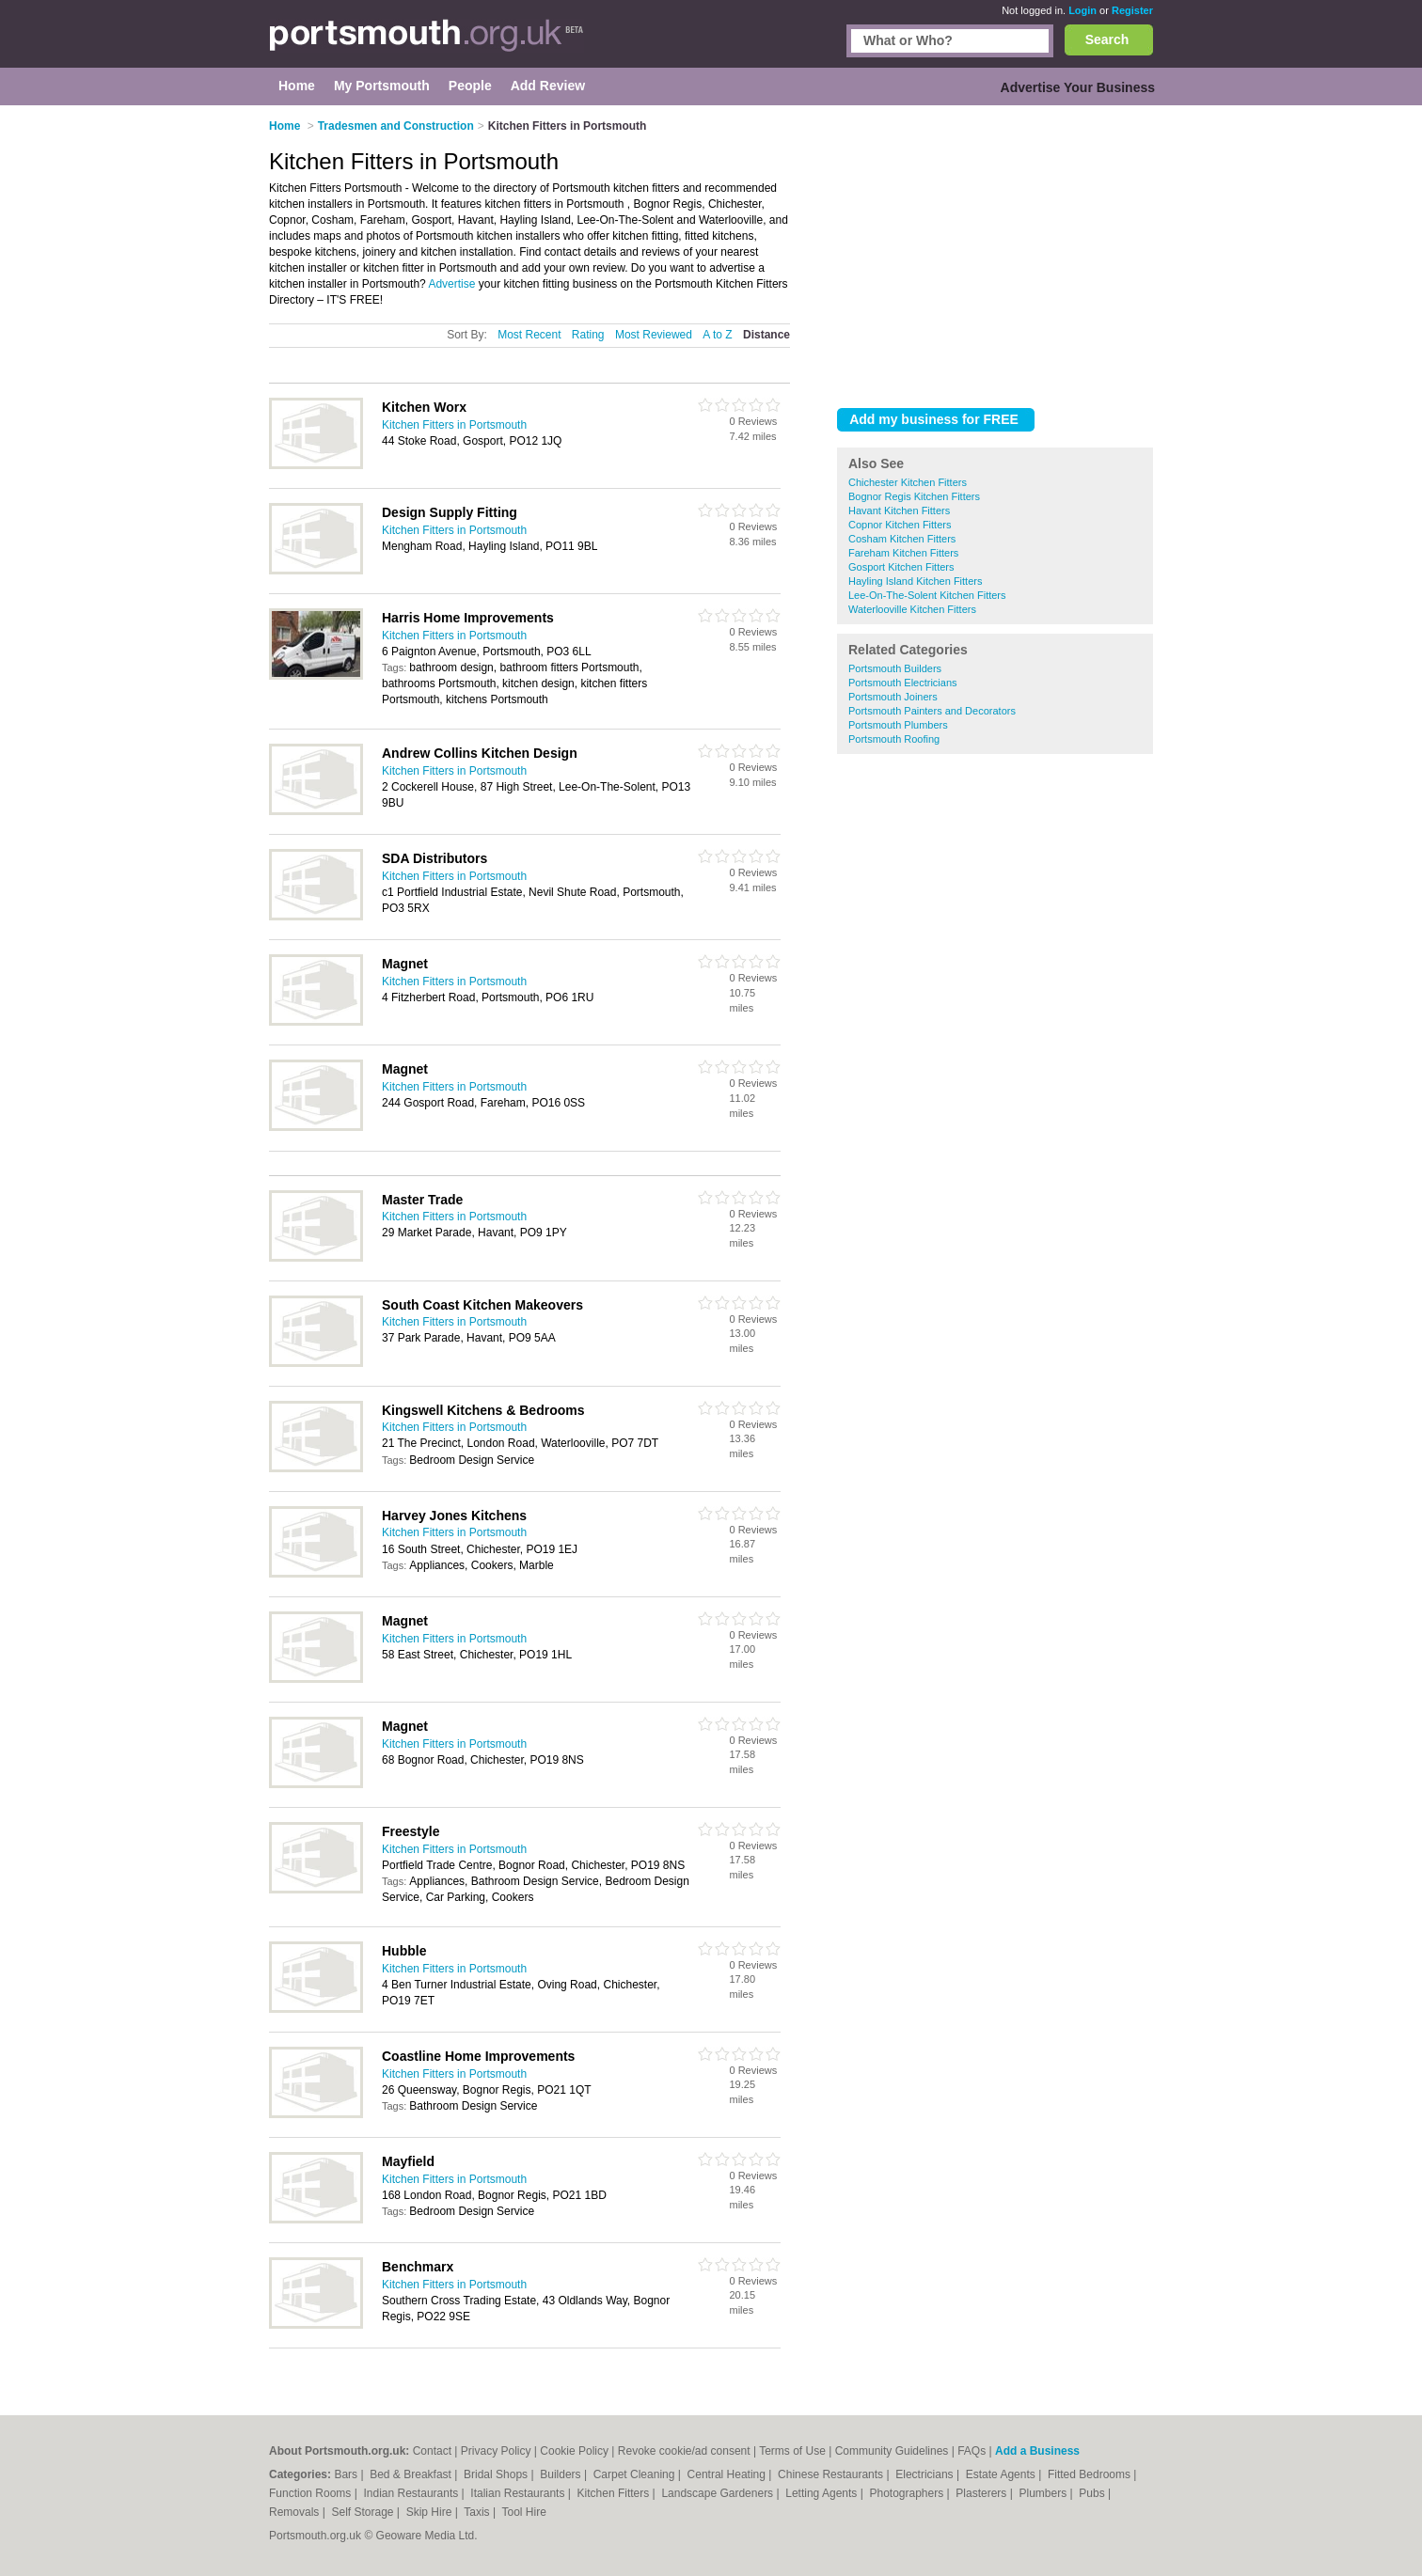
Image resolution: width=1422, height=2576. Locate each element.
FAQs (971, 2451)
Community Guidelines (892, 2451)
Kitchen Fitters (615, 2493)
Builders (562, 2474)
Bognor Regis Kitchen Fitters (914, 496)
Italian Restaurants (518, 2493)
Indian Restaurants (413, 2493)
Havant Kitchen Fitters (899, 510)
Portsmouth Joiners (893, 696)
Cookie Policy (574, 2451)
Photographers (907, 2493)
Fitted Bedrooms (1090, 2474)
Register (1132, 10)
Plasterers (982, 2493)
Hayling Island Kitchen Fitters (915, 581)
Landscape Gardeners (718, 2493)
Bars (347, 2474)
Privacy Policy (496, 2451)
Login (1082, 10)
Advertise (451, 284)
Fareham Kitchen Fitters (903, 552)
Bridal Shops (497, 2474)
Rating (588, 334)
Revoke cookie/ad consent (684, 2451)
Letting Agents (822, 2493)
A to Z (717, 334)
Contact (432, 2451)
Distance (766, 334)
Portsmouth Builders (894, 668)
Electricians (925, 2474)
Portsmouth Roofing (894, 739)
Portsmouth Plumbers (898, 724)
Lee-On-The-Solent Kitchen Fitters (927, 595)
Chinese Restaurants (832, 2474)
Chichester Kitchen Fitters (907, 482)
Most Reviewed (653, 334)
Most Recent (529, 334)
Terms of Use (792, 2451)
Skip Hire (430, 2512)
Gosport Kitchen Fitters (901, 567)
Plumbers (1044, 2493)
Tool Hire (524, 2512)
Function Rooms (312, 2493)
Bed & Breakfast (412, 2474)
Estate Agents (1002, 2474)
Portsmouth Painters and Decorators (932, 710)
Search (1107, 39)
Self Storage (363, 2512)
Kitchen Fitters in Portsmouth (454, 425)
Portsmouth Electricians (902, 682)
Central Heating (728, 2474)
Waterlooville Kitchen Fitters (912, 609)
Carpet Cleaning (635, 2474)
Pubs (1093, 2493)
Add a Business (1037, 2451)
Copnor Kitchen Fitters (899, 524)
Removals (296, 2512)
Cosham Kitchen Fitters (902, 538)
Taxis (478, 2512)
